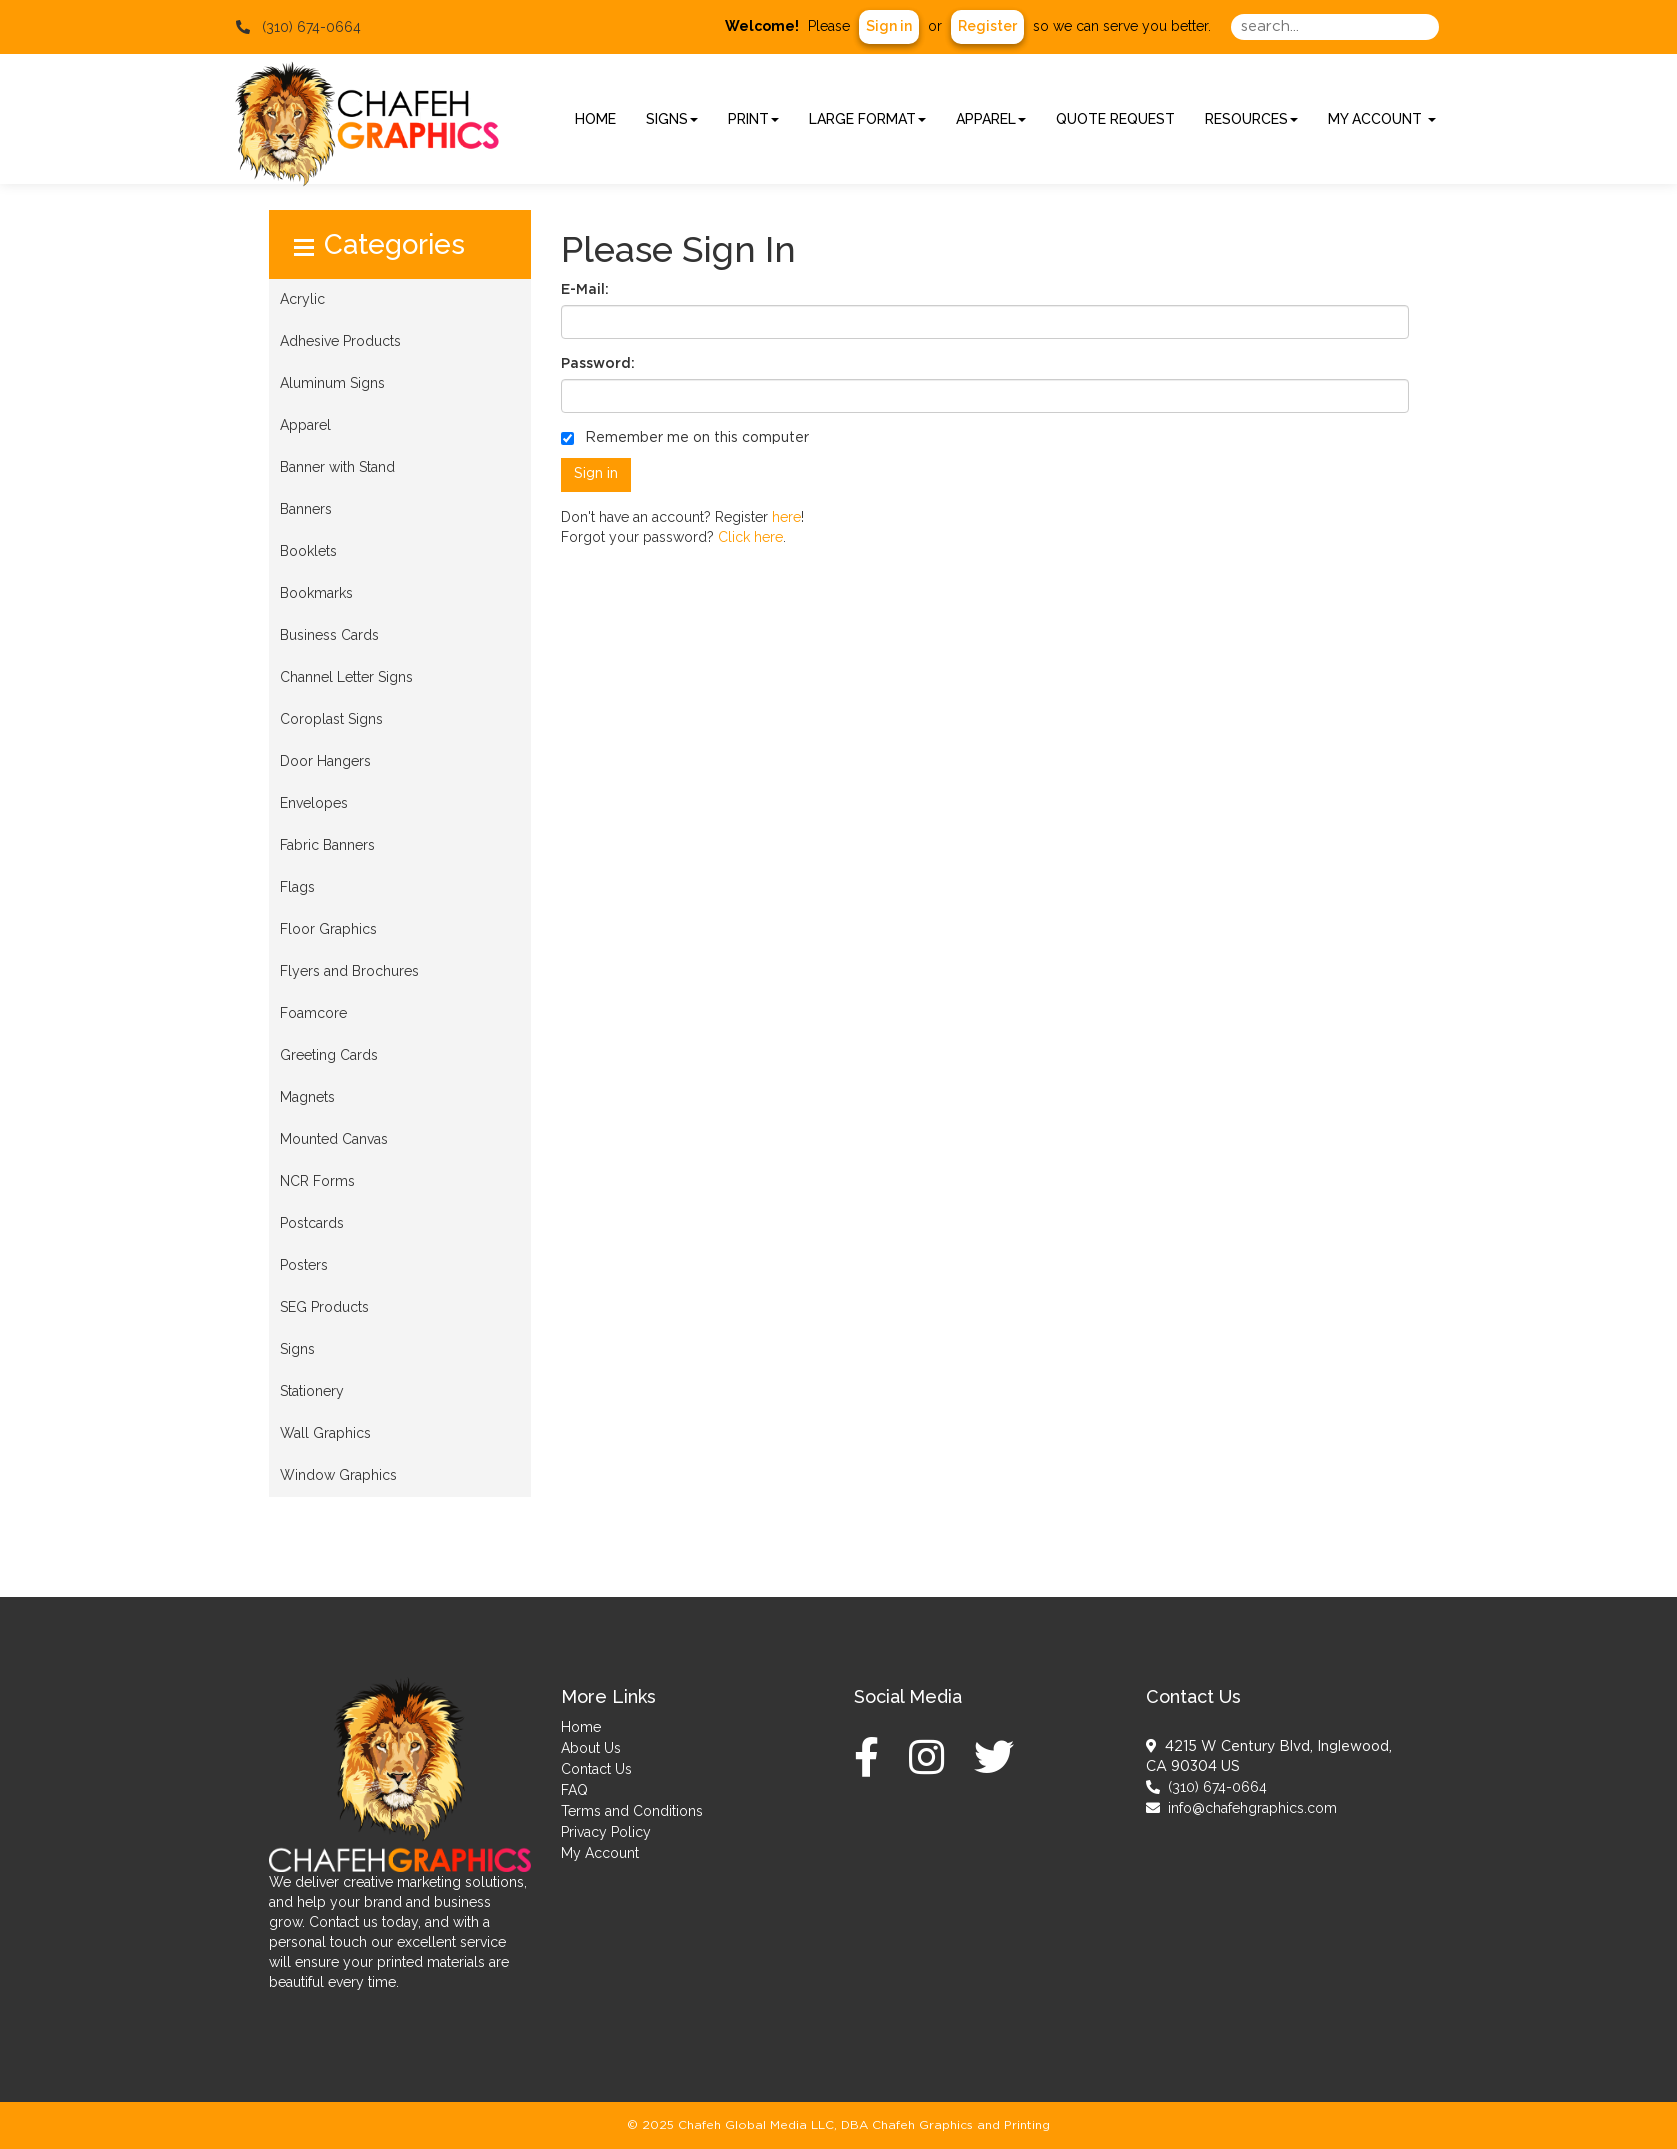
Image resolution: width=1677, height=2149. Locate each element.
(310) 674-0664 (1206, 1787)
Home (581, 1727)
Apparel (991, 119)
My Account (600, 1853)
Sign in (889, 26)
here (786, 517)
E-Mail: (585, 290)
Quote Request (1115, 119)
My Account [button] (1382, 119)
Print (753, 119)
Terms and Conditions (632, 1811)
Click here (750, 537)
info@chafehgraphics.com (1241, 1808)
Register (987, 26)
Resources (1251, 119)
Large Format (867, 119)
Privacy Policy (606, 1832)
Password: (598, 364)
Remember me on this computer (685, 438)
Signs (672, 119)
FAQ (574, 1790)
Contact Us (596, 1769)
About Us (591, 1748)
